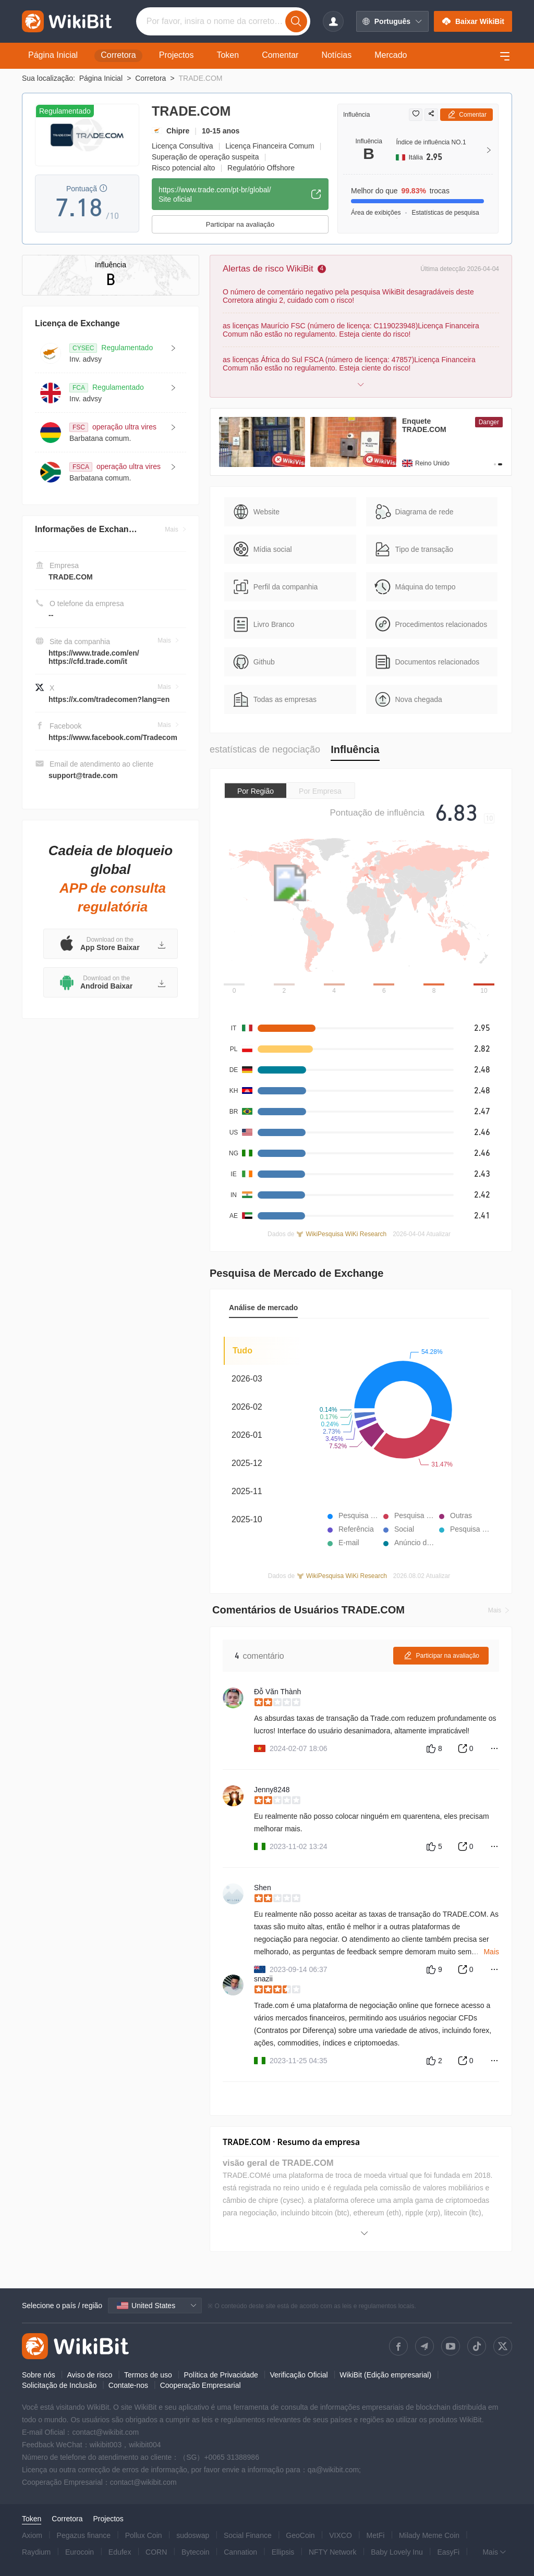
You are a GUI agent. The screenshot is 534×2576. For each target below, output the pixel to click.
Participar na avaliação (240, 224)
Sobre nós (38, 2375)
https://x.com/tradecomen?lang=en (108, 699)
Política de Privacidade (221, 2375)
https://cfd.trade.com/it (87, 661)
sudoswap (192, 2535)
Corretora (150, 78)
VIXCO (340, 2535)
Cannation (240, 2552)
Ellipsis (283, 2552)
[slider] (376, 1702)
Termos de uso (148, 2375)
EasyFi (448, 2552)
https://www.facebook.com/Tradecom (112, 737)
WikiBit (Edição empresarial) (385, 2375)
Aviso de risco (89, 2375)
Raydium (36, 2552)
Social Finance (248, 2535)
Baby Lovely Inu (397, 2552)
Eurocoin (79, 2552)
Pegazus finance (84, 2535)
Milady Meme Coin (429, 2535)
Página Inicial (101, 78)
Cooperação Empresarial (200, 2385)
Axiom (32, 2535)
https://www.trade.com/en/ (93, 653)
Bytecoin (195, 2552)
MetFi (375, 2535)
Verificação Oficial (298, 2375)
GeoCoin (300, 2535)
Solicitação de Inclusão (59, 2385)
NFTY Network (333, 2552)
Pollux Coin (143, 2535)
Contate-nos (128, 2385)
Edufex (119, 2552)
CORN (156, 2552)
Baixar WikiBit (473, 21)
